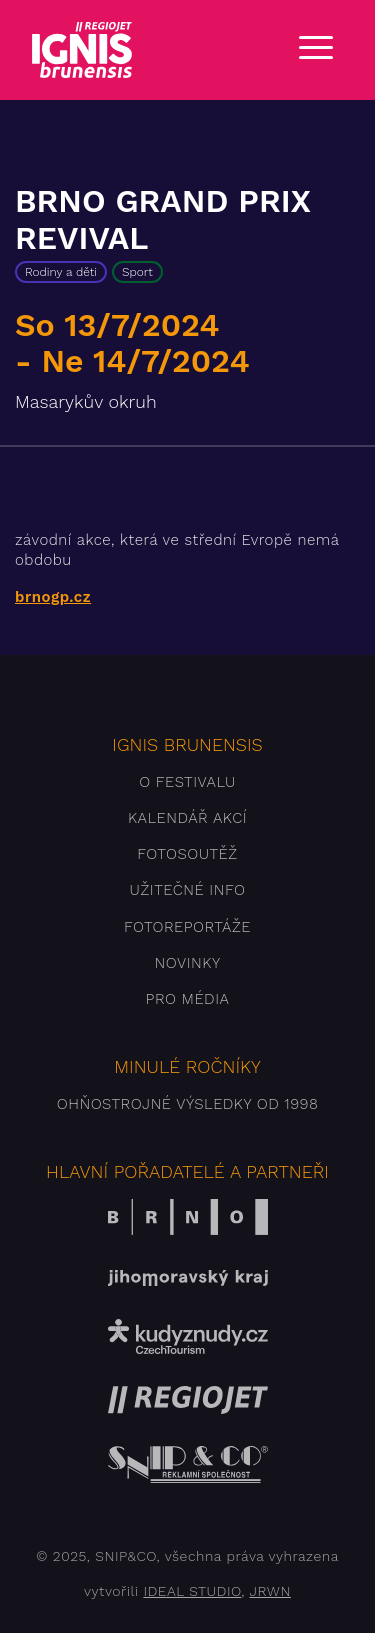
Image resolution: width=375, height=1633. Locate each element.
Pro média (188, 999)
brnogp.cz (53, 597)
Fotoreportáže (187, 927)
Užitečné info (188, 890)
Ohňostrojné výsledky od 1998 (188, 1104)
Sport (137, 272)
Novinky (187, 963)
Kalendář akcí (187, 818)
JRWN (269, 1591)
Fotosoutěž (187, 854)
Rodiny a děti (61, 272)
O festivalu (187, 782)
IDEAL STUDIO (192, 1591)
